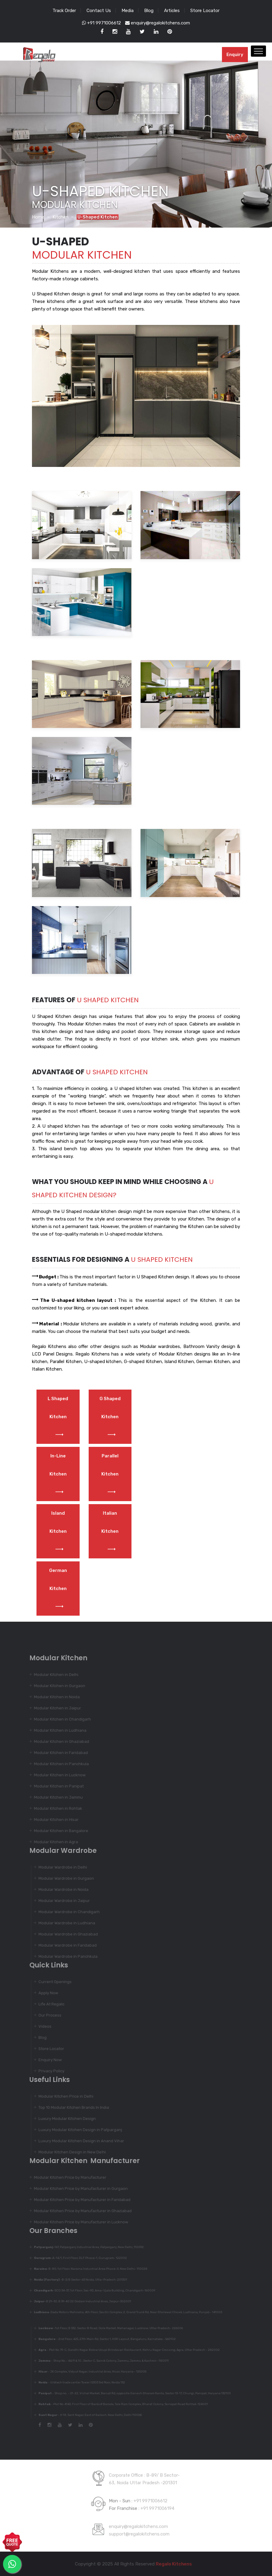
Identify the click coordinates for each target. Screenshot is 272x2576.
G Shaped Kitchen (110, 1417)
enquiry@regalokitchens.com (157, 23)
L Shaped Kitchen (58, 1417)
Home (38, 217)
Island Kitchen (58, 1531)
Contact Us (99, 10)
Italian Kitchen (110, 1531)
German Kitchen (58, 1588)
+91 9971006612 (101, 23)
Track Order (64, 10)
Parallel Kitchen (110, 1474)
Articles (172, 10)
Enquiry (234, 54)
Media (128, 10)
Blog (148, 10)
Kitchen (60, 217)
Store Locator (205, 10)
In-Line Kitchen (58, 1474)
